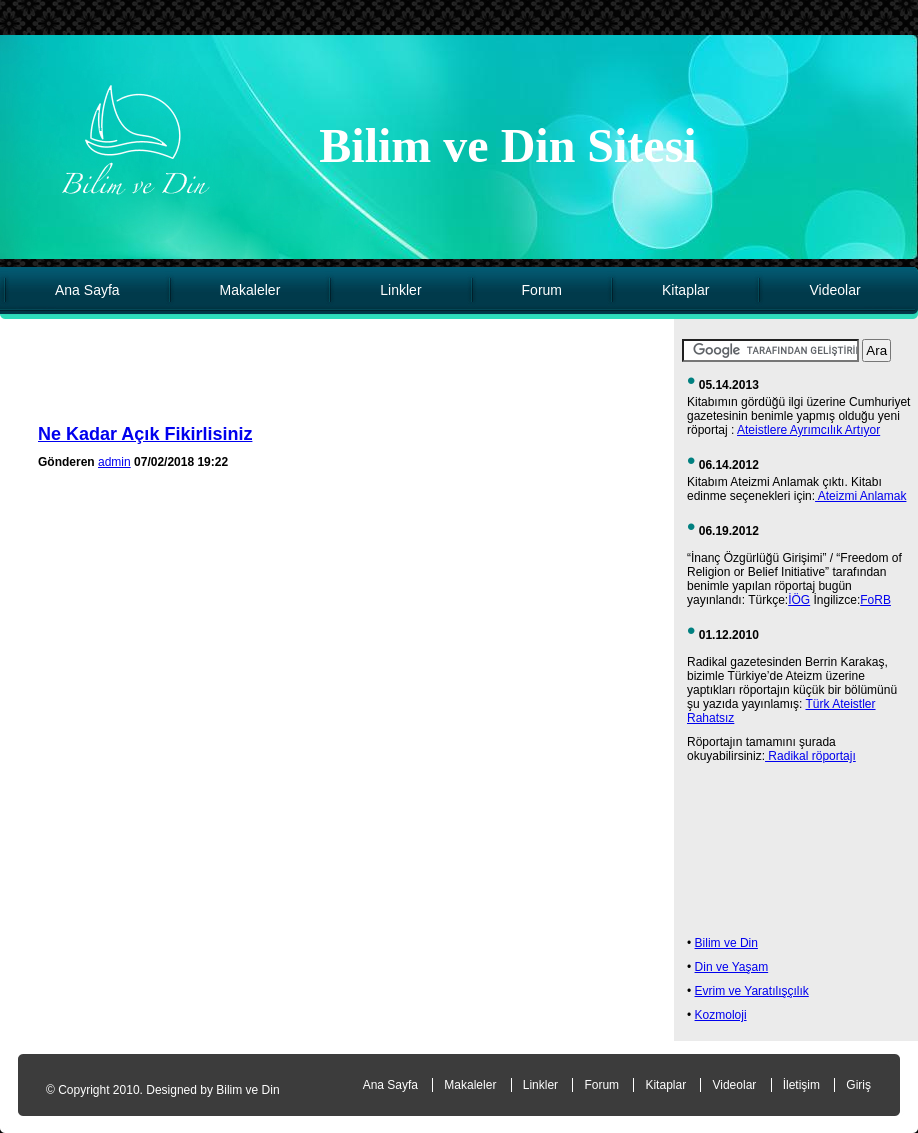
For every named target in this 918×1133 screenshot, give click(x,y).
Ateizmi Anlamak (860, 496)
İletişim (801, 1085)
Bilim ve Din (726, 943)
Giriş (858, 1085)
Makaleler (250, 290)
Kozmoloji (721, 1015)
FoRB (875, 600)
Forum (542, 290)
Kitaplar (685, 290)
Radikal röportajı (810, 756)
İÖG (799, 600)
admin (114, 462)
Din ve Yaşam (732, 967)
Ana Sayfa (87, 290)
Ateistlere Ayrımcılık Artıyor (808, 430)
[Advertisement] (343, 377)
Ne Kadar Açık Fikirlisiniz (145, 434)
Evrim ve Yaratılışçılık (752, 991)
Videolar (834, 290)
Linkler (400, 290)
